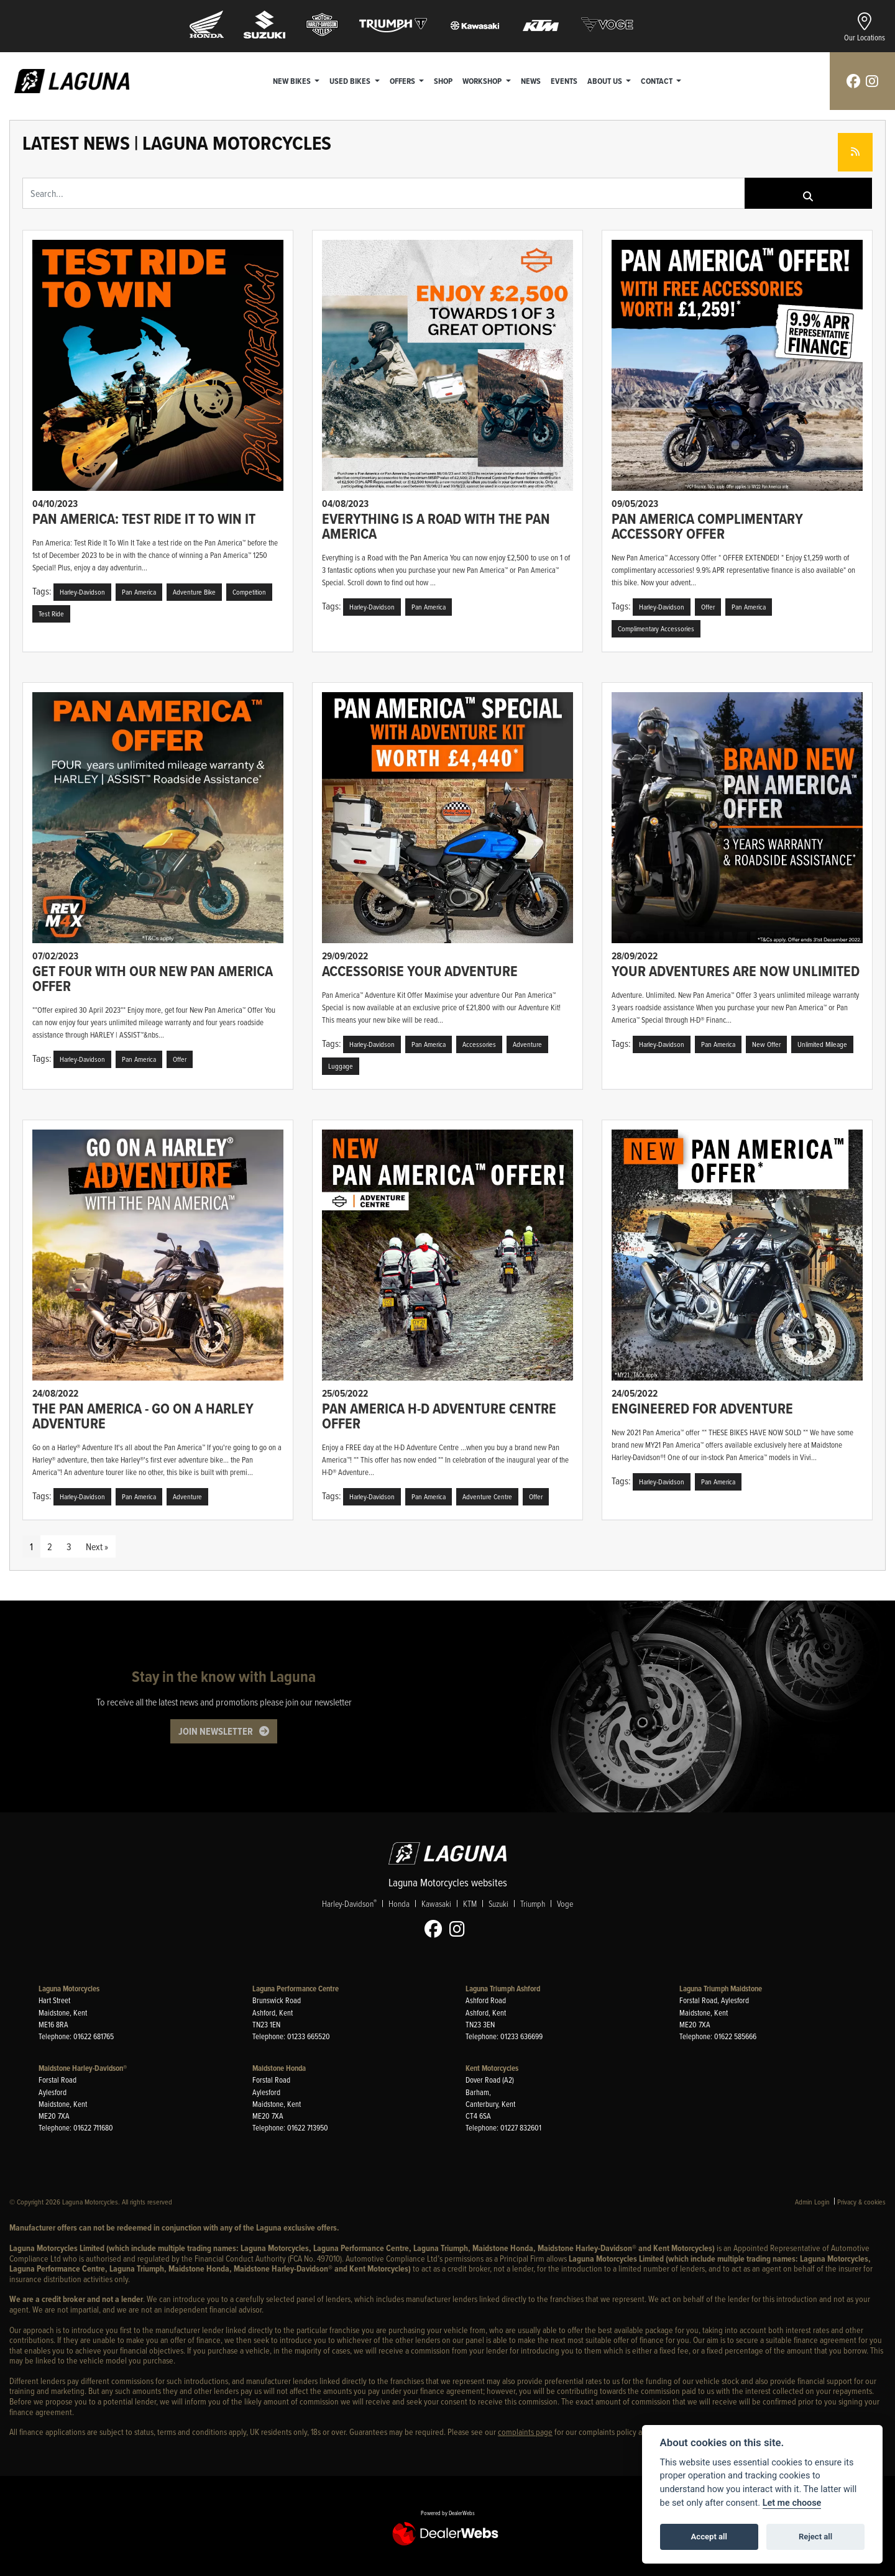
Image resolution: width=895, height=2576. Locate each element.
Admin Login (812, 2201)
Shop (443, 81)
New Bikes (293, 81)
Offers (403, 81)
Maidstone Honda (279, 2068)
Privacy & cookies (861, 2201)
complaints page (525, 2431)
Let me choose (792, 2503)
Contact (657, 81)
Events (564, 81)
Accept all (709, 2536)
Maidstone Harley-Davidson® (83, 2068)
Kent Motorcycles (492, 2068)
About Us (605, 81)
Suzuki (498, 1904)
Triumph (532, 1904)
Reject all (815, 2536)
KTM (470, 1904)
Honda (399, 1904)
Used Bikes (350, 81)
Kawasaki (436, 1904)
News (531, 81)
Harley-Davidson (349, 1904)
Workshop (482, 81)
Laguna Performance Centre (295, 1988)
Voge (565, 1904)
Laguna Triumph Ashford (503, 1988)
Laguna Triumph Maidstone (720, 1988)
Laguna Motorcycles (69, 1988)
